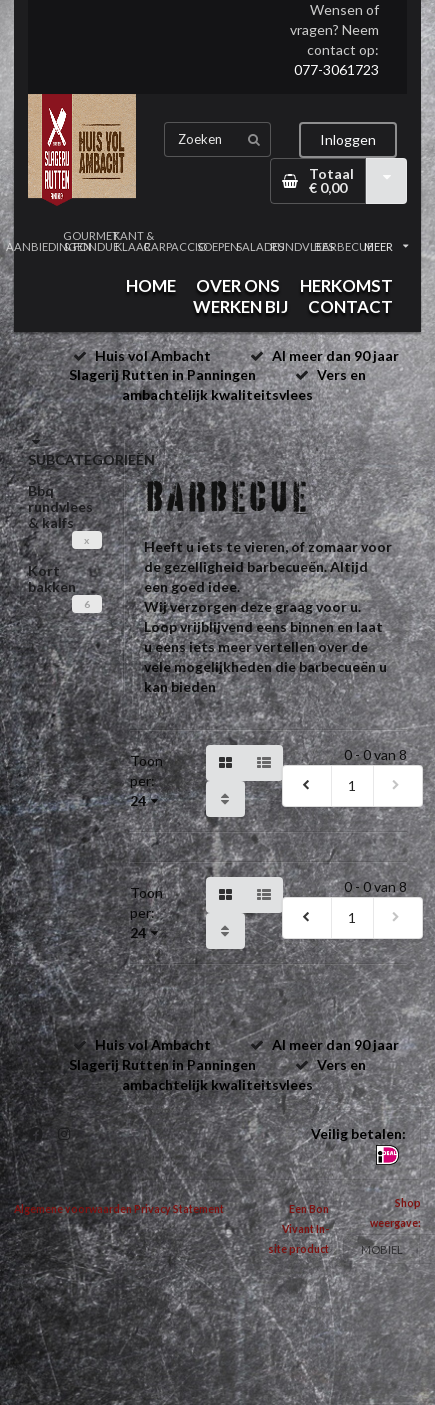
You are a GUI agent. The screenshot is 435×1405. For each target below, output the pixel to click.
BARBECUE (344, 246)
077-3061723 (336, 69)
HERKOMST (346, 285)
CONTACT (350, 306)
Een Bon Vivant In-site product (298, 1229)
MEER (386, 246)
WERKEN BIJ (240, 306)
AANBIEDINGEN (49, 246)
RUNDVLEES (302, 246)
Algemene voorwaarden (73, 1209)
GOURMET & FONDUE (91, 241)
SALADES (260, 246)
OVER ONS (238, 285)
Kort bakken (52, 578)
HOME (151, 285)
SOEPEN (218, 246)
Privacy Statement (179, 1209)
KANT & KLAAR (133, 241)
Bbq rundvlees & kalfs (60, 506)
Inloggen (348, 139)
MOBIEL (382, 1249)
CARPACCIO (175, 246)
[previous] (307, 786)
